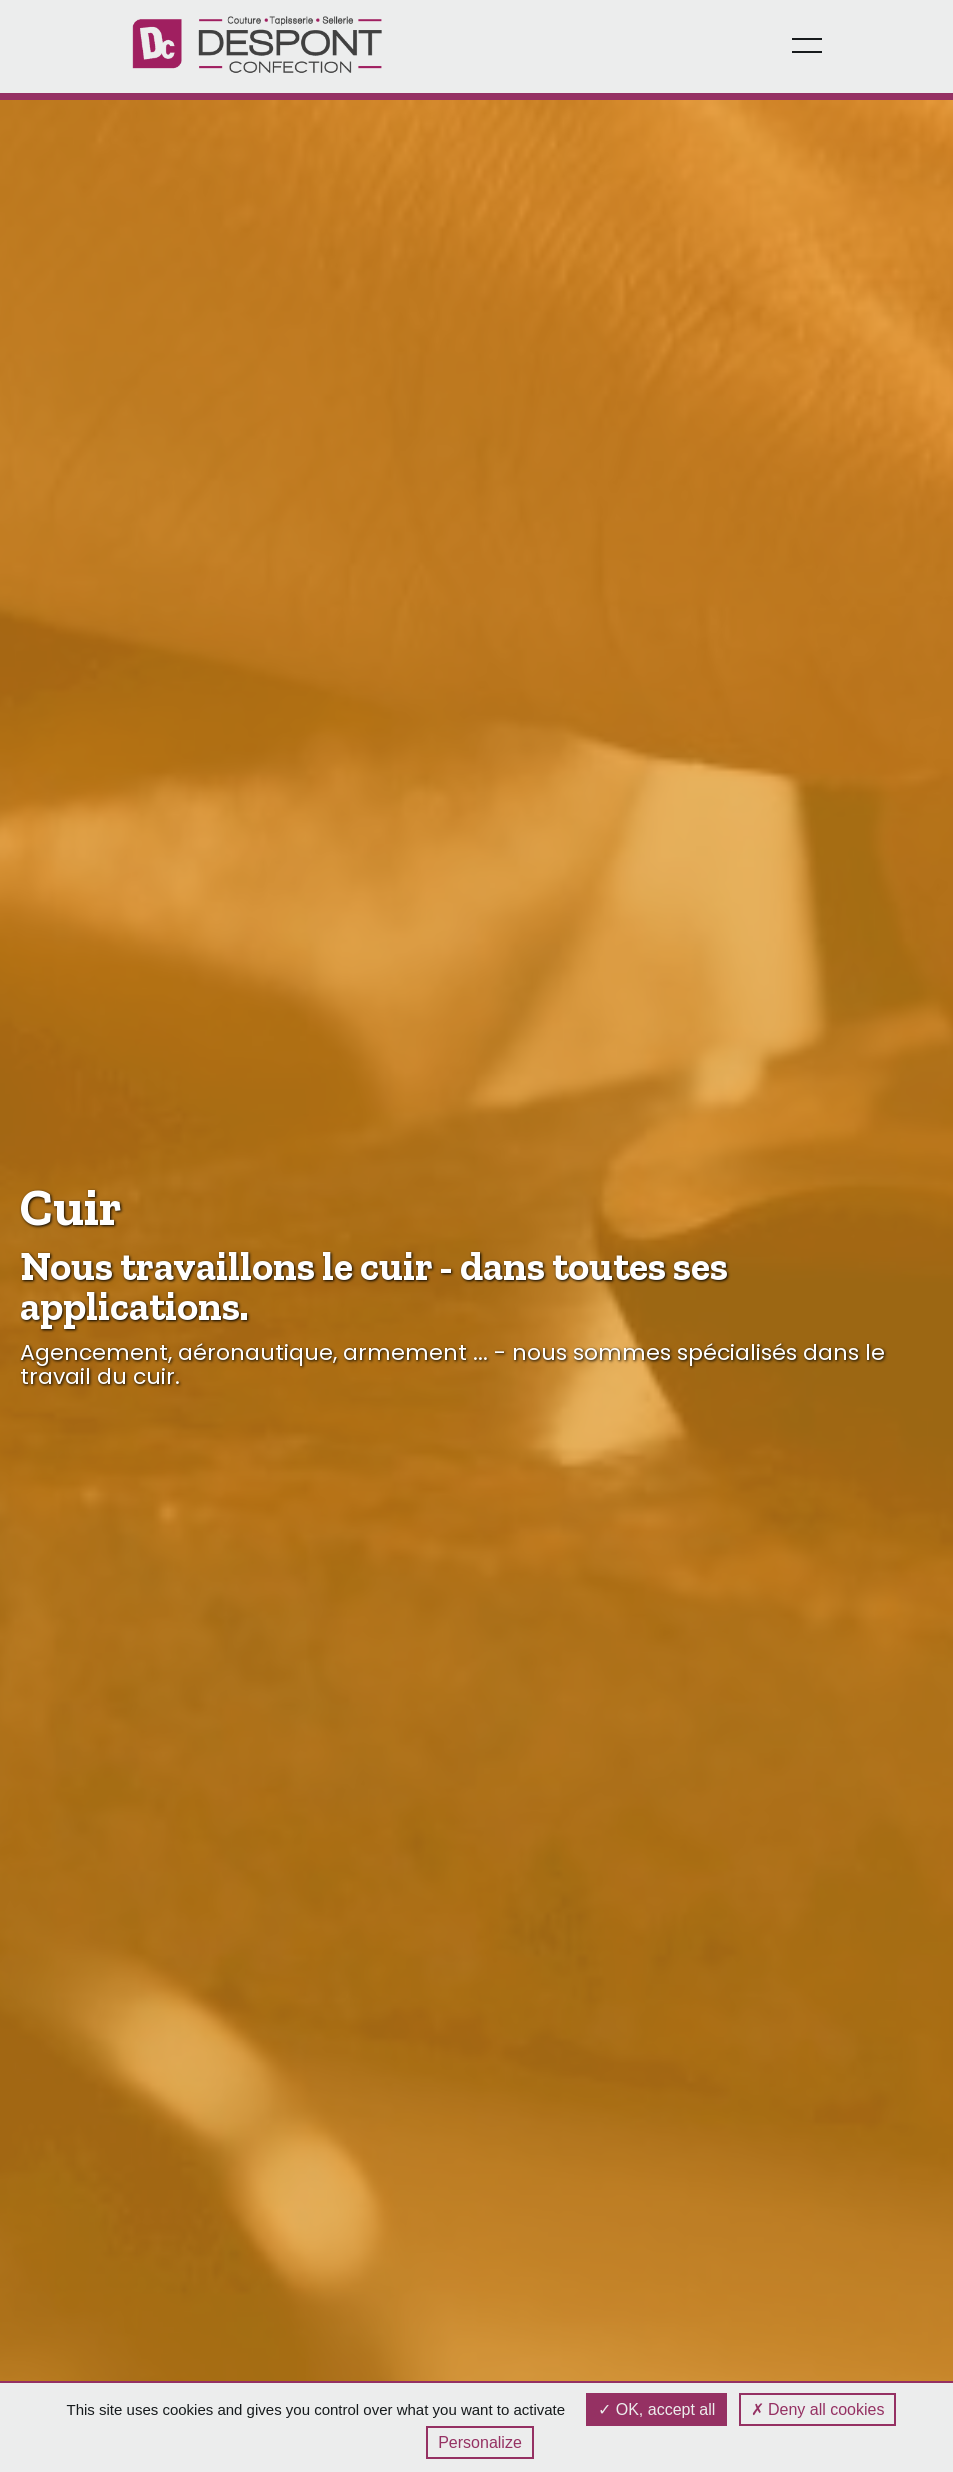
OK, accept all (656, 2409)
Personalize (480, 2442)
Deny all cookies (818, 2409)
